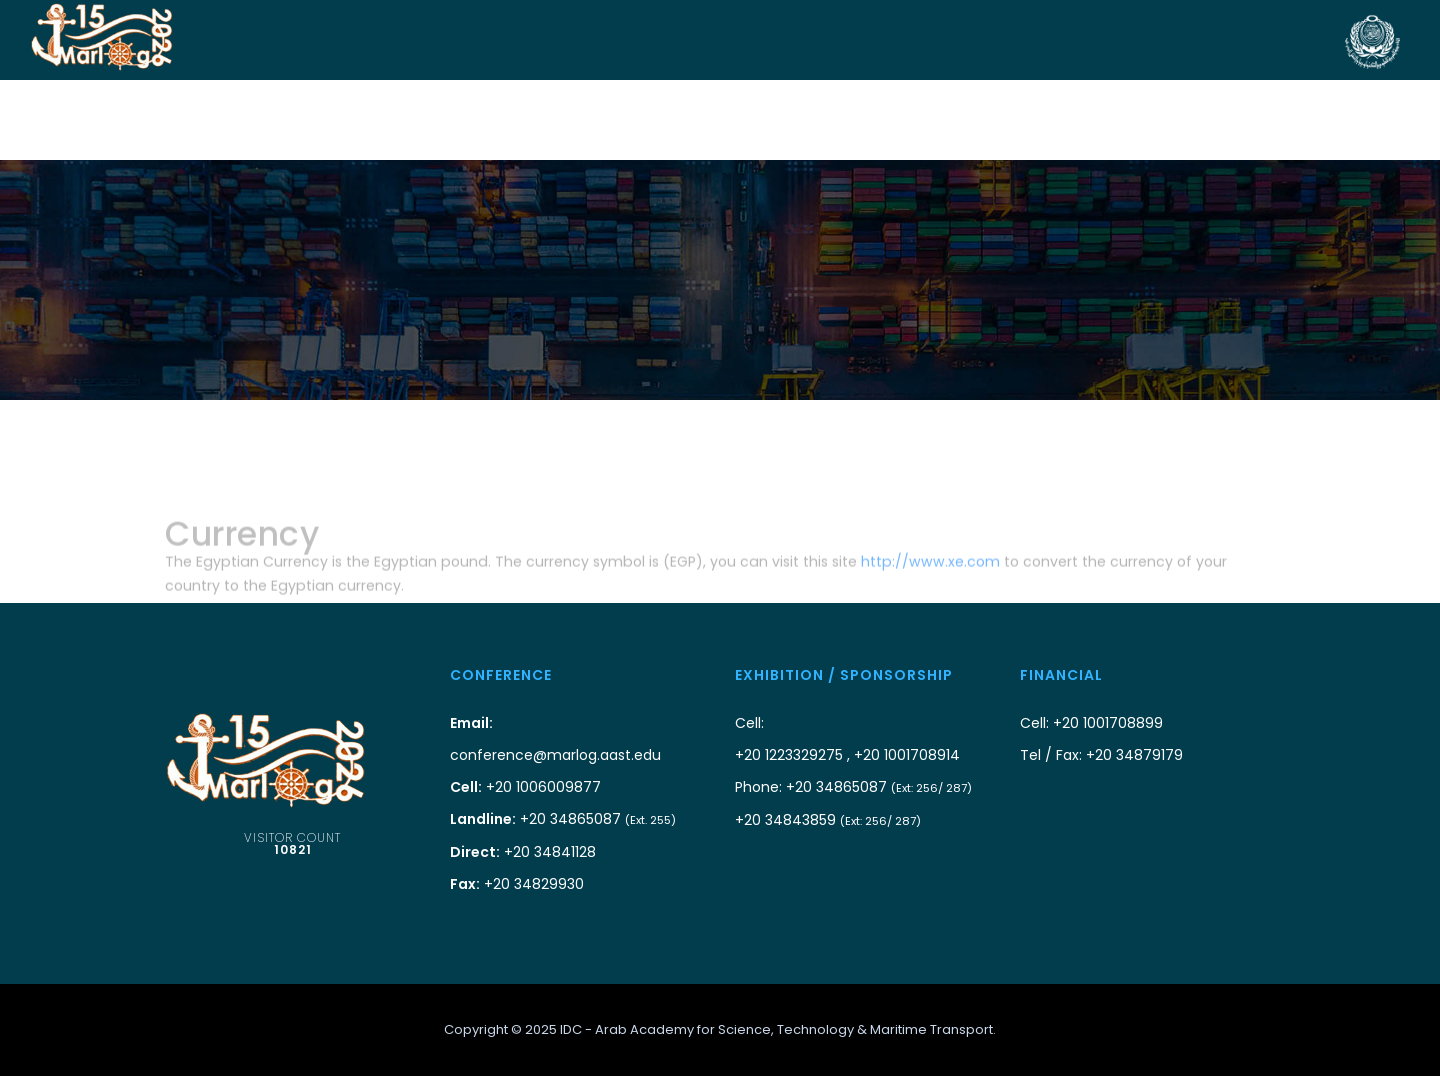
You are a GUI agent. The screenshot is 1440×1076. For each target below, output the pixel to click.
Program (938, 120)
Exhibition (753, 120)
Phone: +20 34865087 (853, 787)
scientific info (1162, 120)
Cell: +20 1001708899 (1091, 723)
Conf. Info (563, 120)
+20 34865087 (563, 819)
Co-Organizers (320, 120)
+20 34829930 (517, 884)
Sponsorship (451, 120)
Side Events (1040, 120)
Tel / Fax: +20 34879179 (1101, 755)
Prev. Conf (1283, 120)
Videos (1372, 120)
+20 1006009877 (525, 787)
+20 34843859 (828, 820)
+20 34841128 (523, 852)
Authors (658, 120)
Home (218, 120)
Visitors (848, 120)
